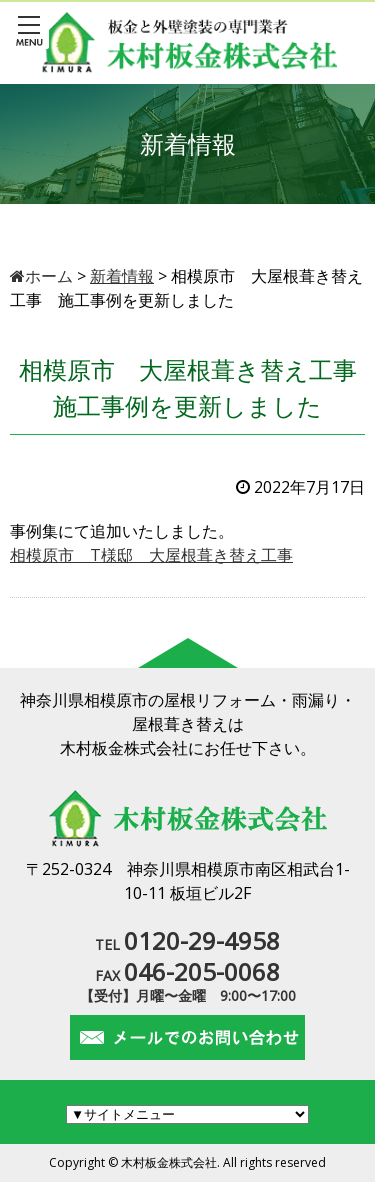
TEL (187, 944)
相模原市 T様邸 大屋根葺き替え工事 (151, 555)
